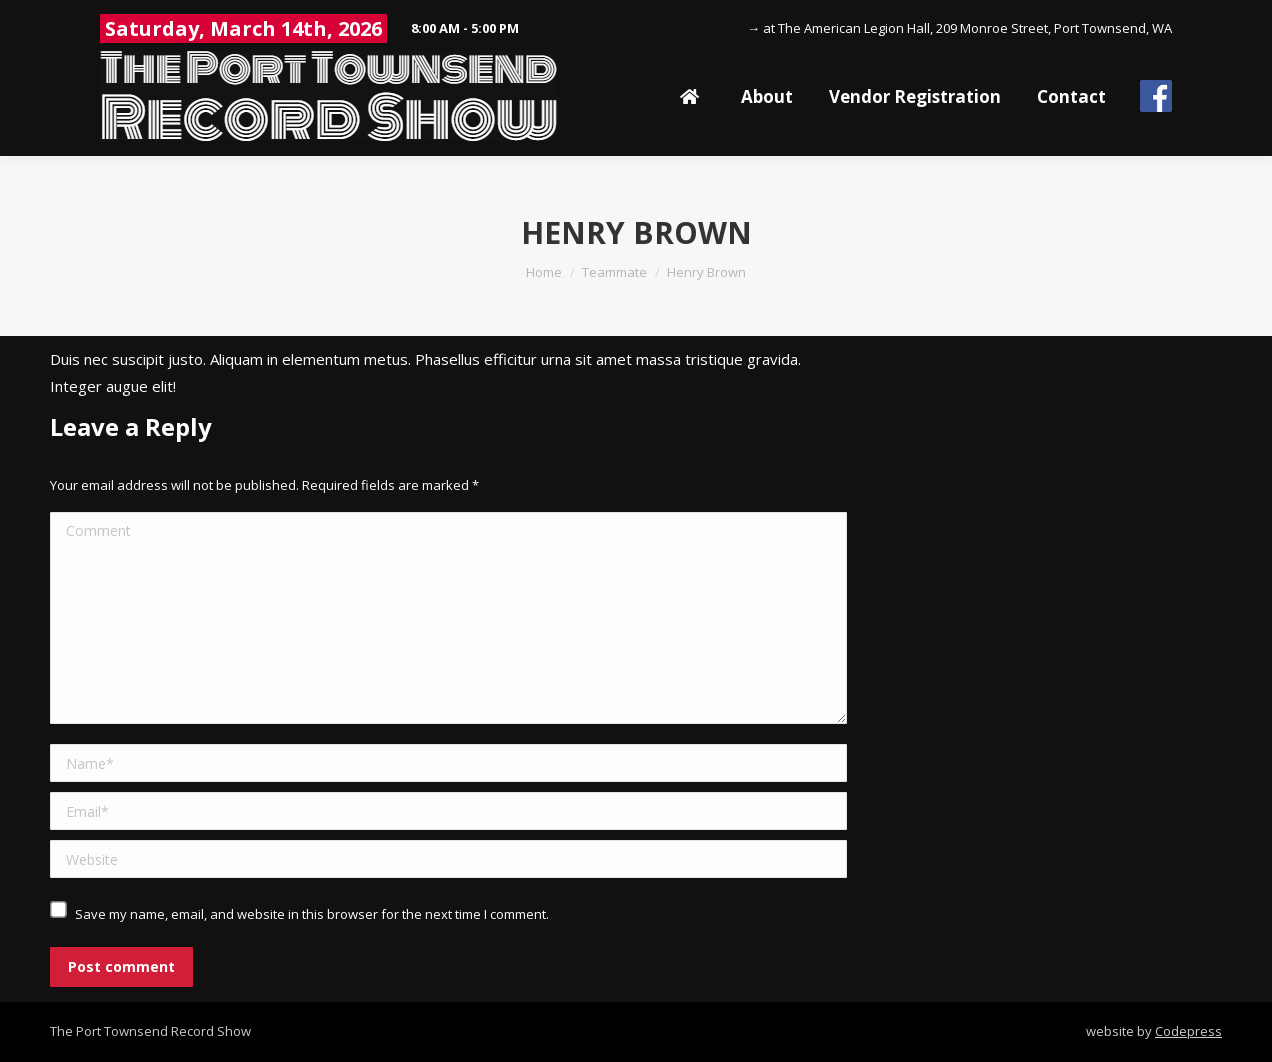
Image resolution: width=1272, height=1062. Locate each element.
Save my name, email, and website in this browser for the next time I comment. (312, 914)
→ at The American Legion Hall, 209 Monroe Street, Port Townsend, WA (959, 28)
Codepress (1188, 1031)
